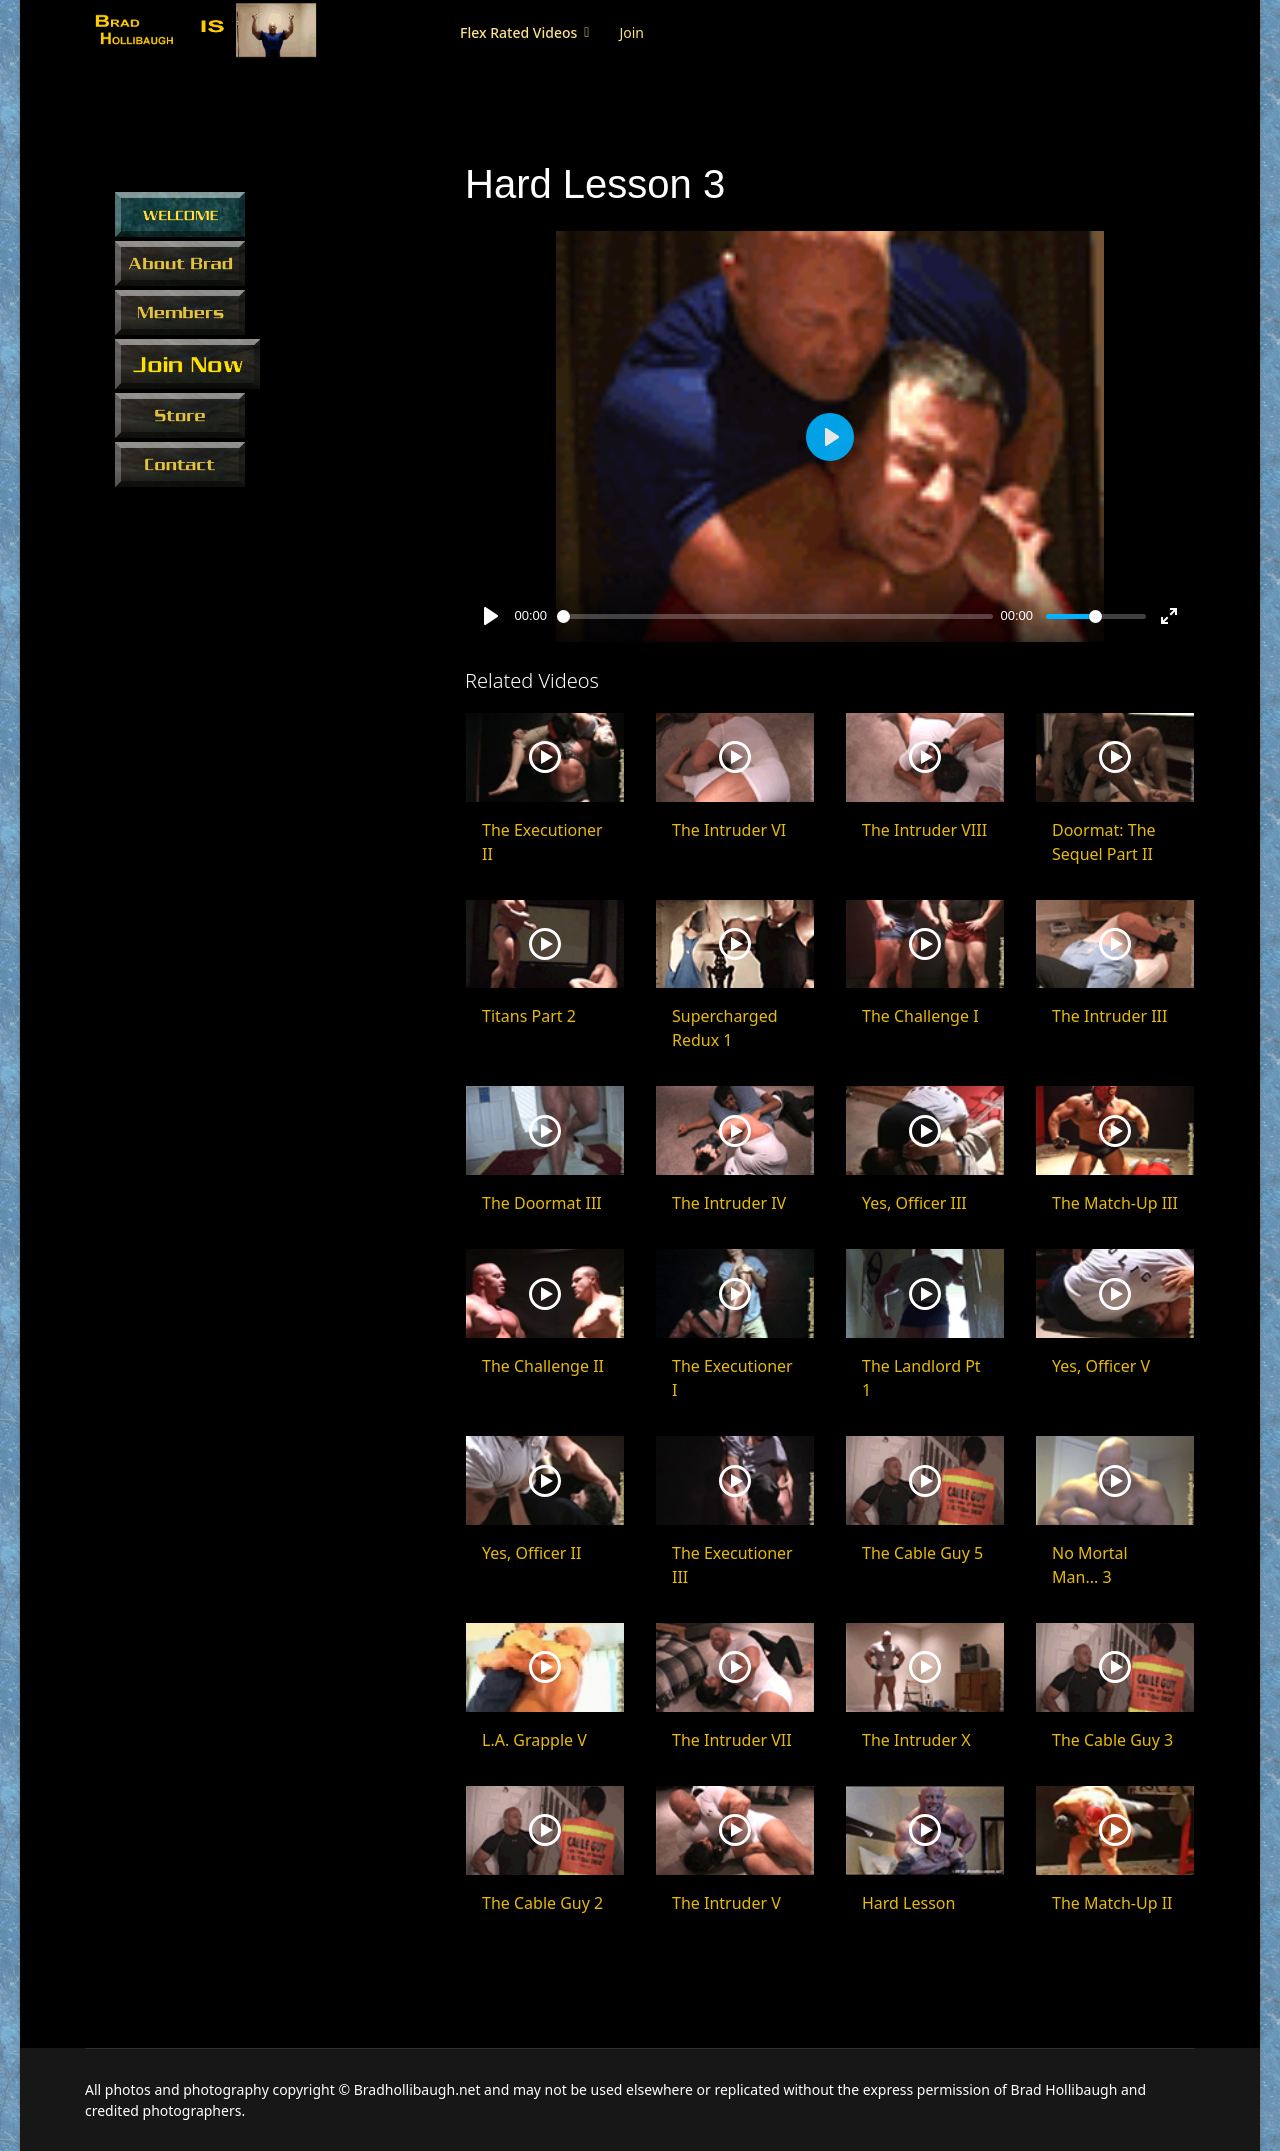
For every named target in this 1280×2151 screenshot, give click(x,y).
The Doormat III (542, 1203)
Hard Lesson (908, 1903)
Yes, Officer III (914, 1203)
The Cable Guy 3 (1112, 1740)
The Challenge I (920, 1016)
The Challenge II (543, 1366)
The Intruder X (916, 1740)
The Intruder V (726, 1903)
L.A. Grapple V (534, 1740)
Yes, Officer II (531, 1553)
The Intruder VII (732, 1740)
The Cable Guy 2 (542, 1903)
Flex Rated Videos (518, 32)
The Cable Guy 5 (922, 1553)
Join (631, 32)
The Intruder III (1109, 1016)
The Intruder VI (729, 830)
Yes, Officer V (1101, 1366)
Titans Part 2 (529, 1016)
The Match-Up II (1112, 1903)
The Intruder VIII (924, 830)
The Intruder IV (729, 1203)
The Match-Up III (1115, 1203)
